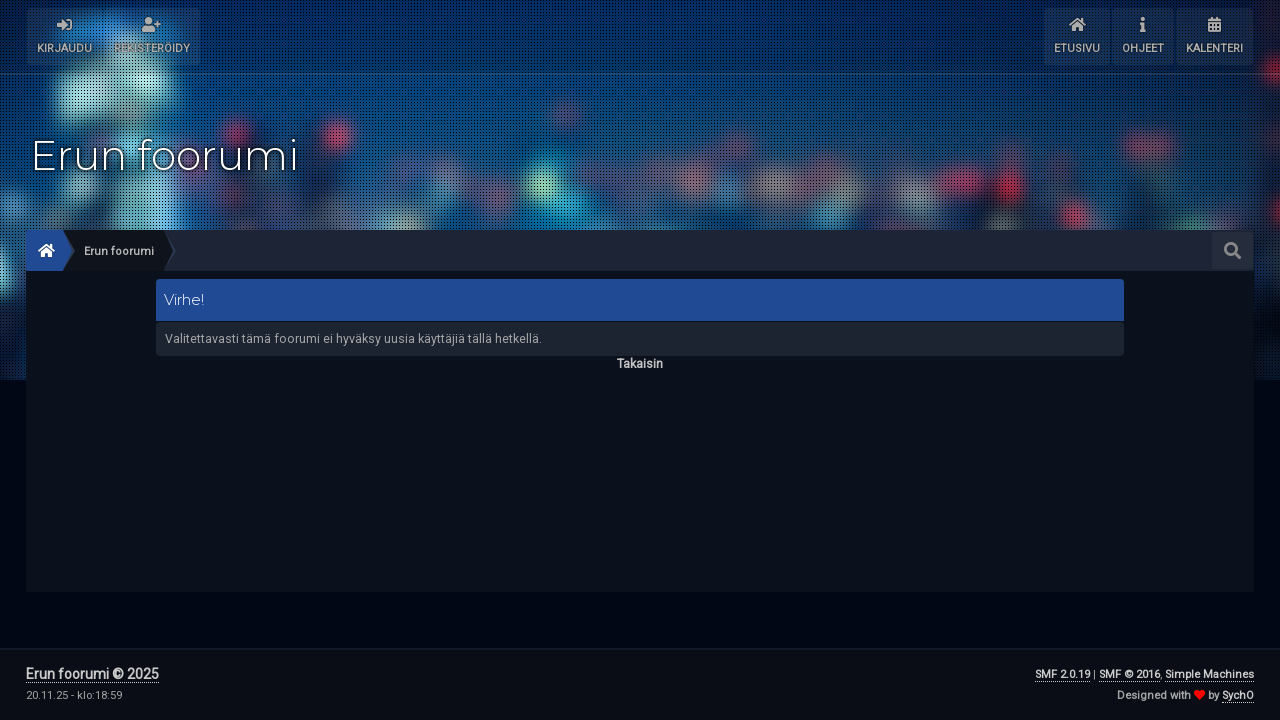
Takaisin (640, 363)
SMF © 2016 (1129, 674)
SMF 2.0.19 (1062, 674)
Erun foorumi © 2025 (92, 674)
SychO (1238, 695)
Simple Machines (1209, 674)
